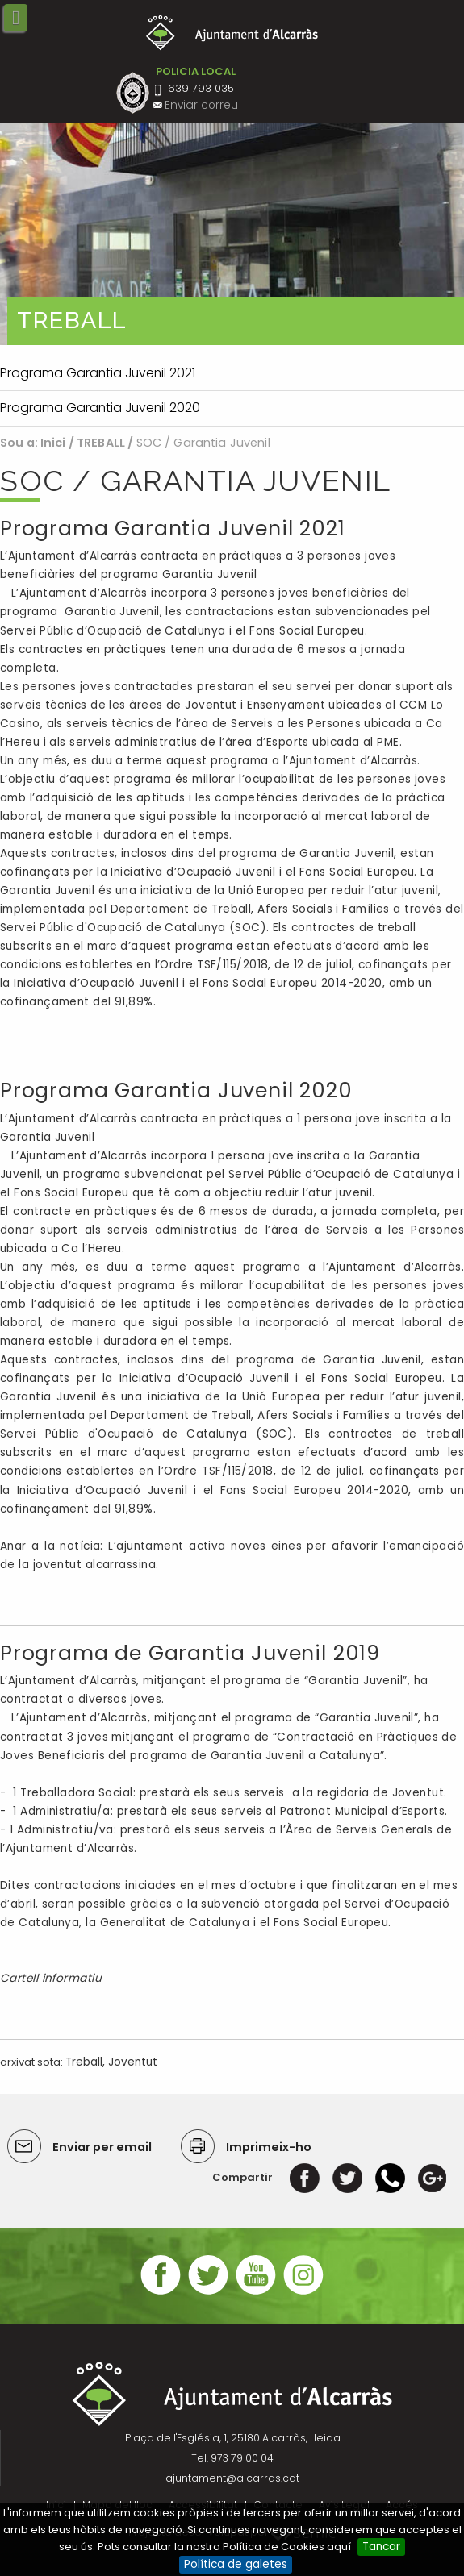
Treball (83, 2062)
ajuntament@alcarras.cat (232, 2478)
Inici (53, 443)
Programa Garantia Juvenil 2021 (172, 528)
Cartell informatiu (52, 1978)
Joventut (132, 2062)
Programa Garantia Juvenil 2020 (176, 1090)
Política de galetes (235, 2564)
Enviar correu (201, 105)
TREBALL (101, 443)
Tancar (381, 2546)
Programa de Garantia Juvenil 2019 (190, 1653)
